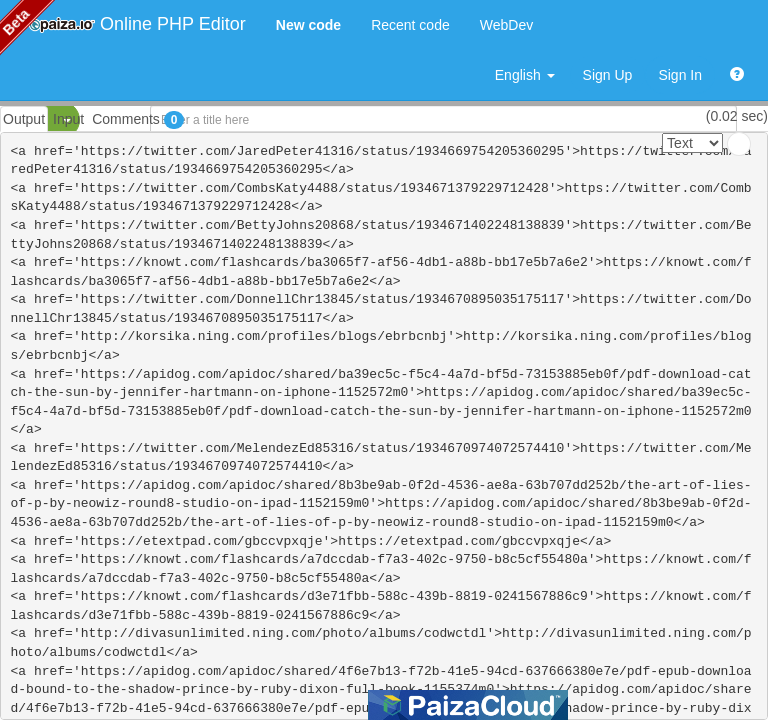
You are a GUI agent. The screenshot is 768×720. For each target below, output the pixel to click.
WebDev (506, 25)
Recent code (410, 25)
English (525, 75)
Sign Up (608, 75)
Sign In (680, 75)
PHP (27, 120)
